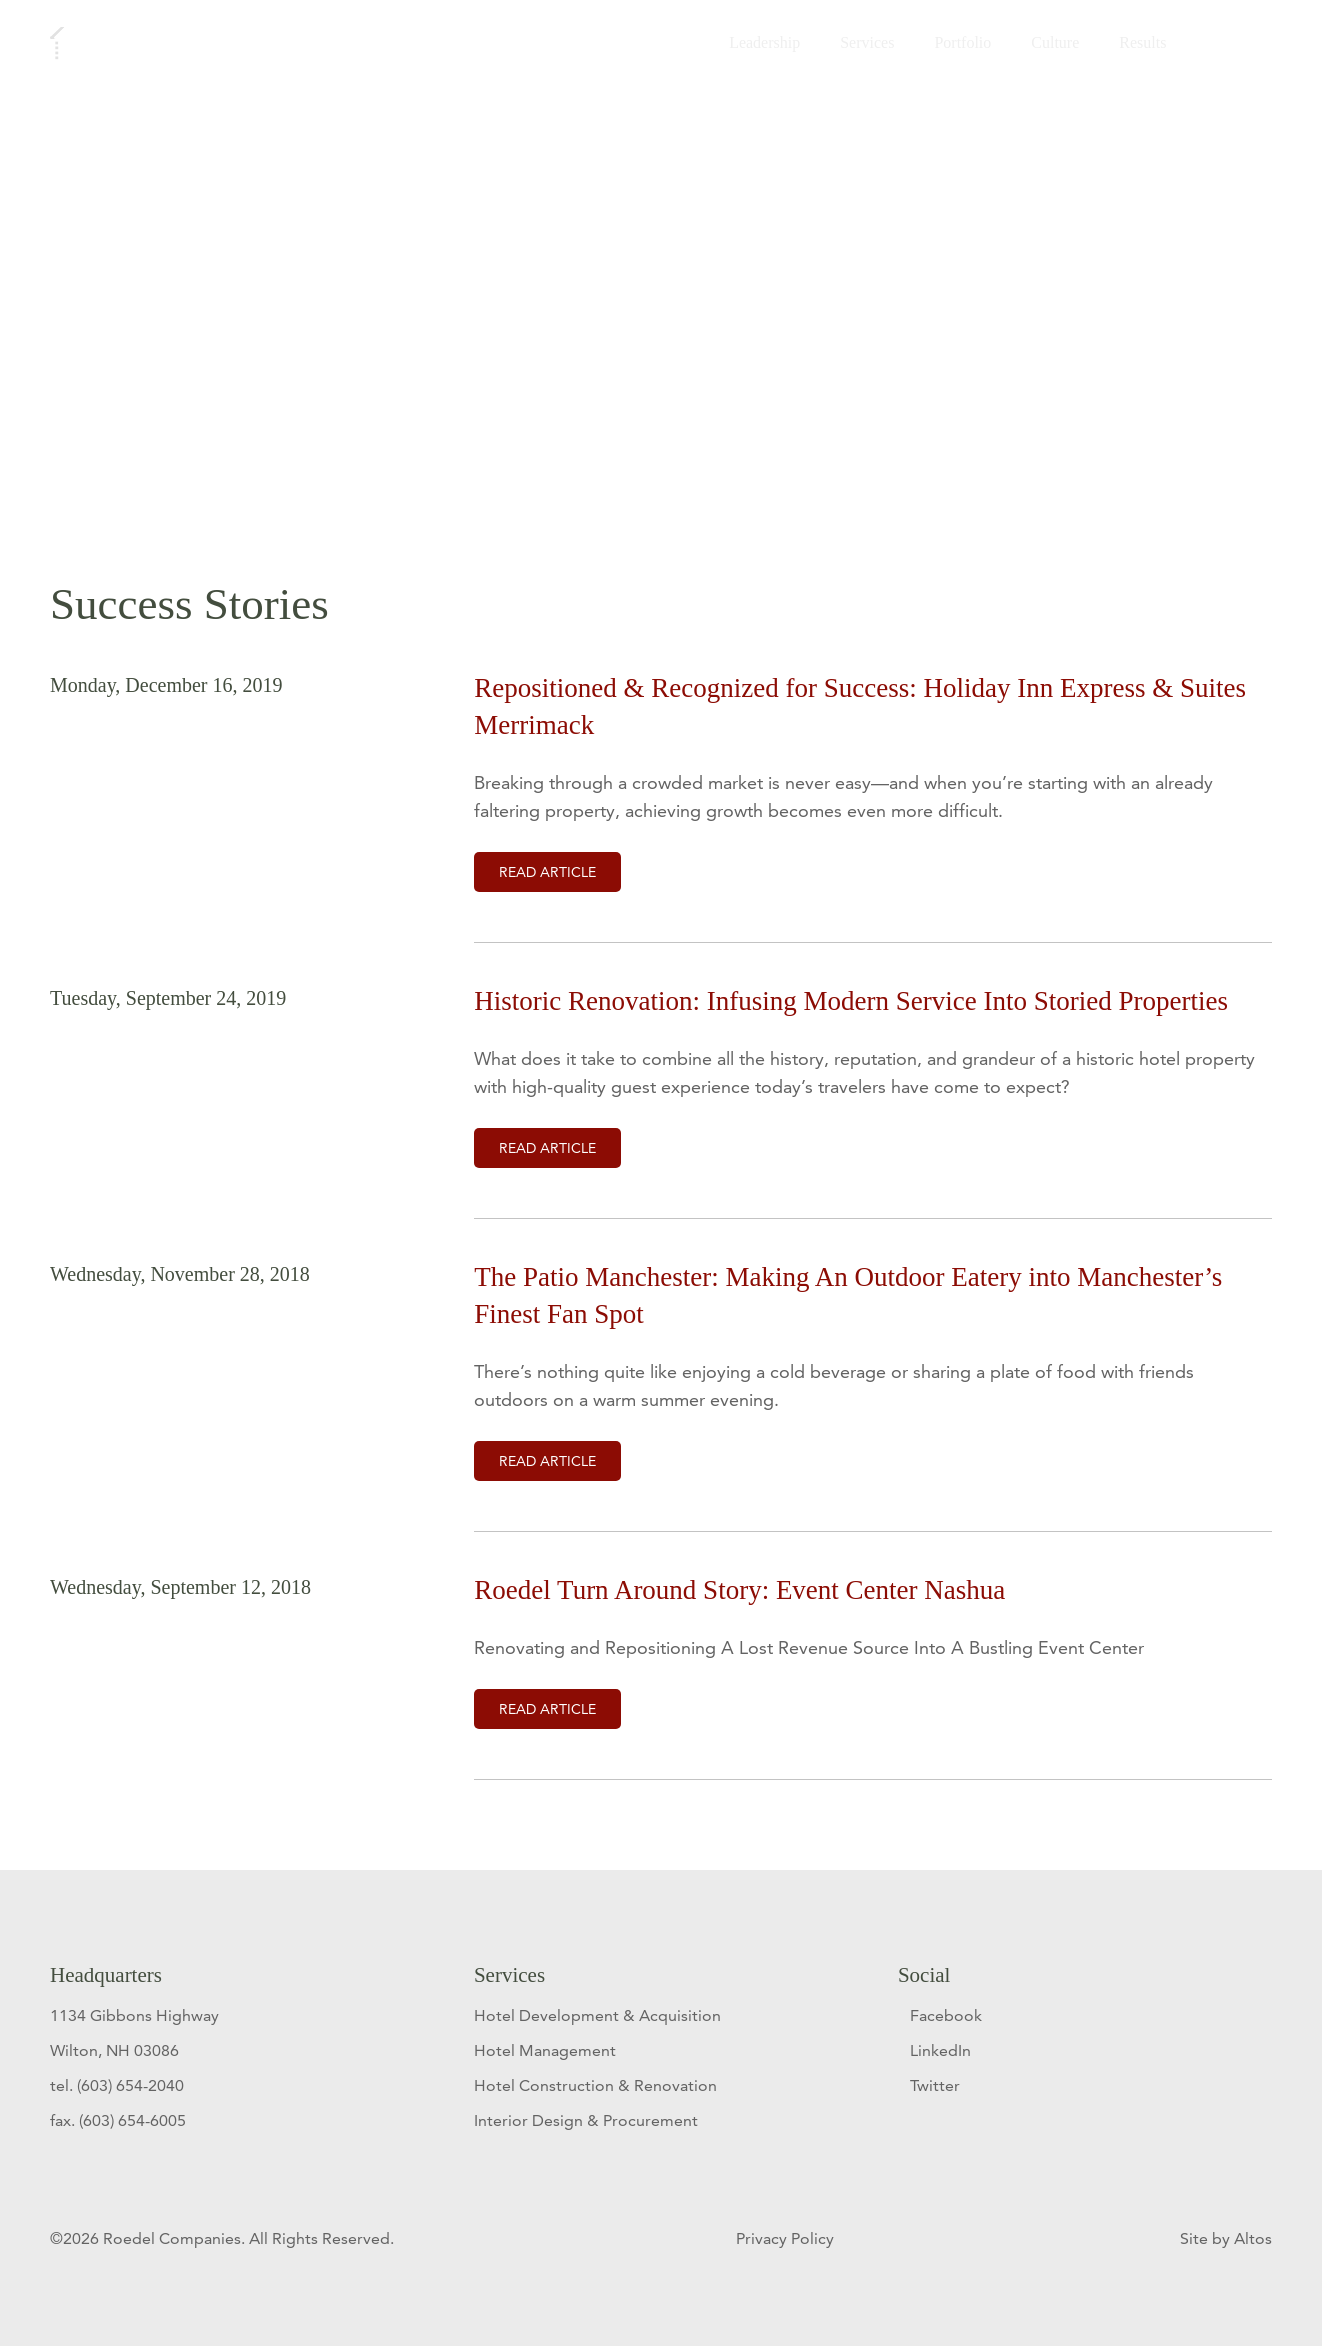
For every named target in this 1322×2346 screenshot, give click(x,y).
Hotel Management (545, 2050)
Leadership (760, 46)
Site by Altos (1226, 2238)
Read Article (547, 872)
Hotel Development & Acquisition (597, 2015)
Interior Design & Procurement (586, 2120)
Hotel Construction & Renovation (595, 2085)
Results (1138, 46)
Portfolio (958, 46)
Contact (1227, 46)
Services (863, 46)
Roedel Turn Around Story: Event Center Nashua (739, 1590)
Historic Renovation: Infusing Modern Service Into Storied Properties (851, 1001)
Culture (1051, 46)
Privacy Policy (787, 2238)
